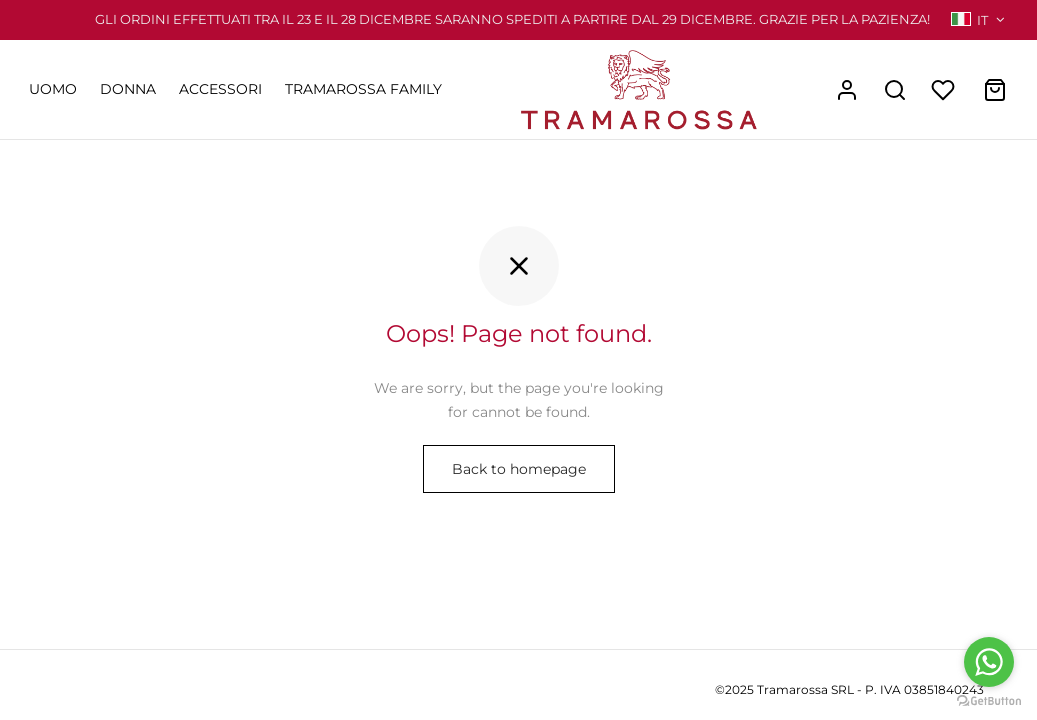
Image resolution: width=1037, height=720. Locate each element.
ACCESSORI (220, 89)
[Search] (895, 90)
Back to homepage (519, 469)
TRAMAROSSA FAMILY (363, 89)
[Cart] (995, 90)
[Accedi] (847, 90)
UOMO (53, 89)
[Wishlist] (945, 90)
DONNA (128, 89)
